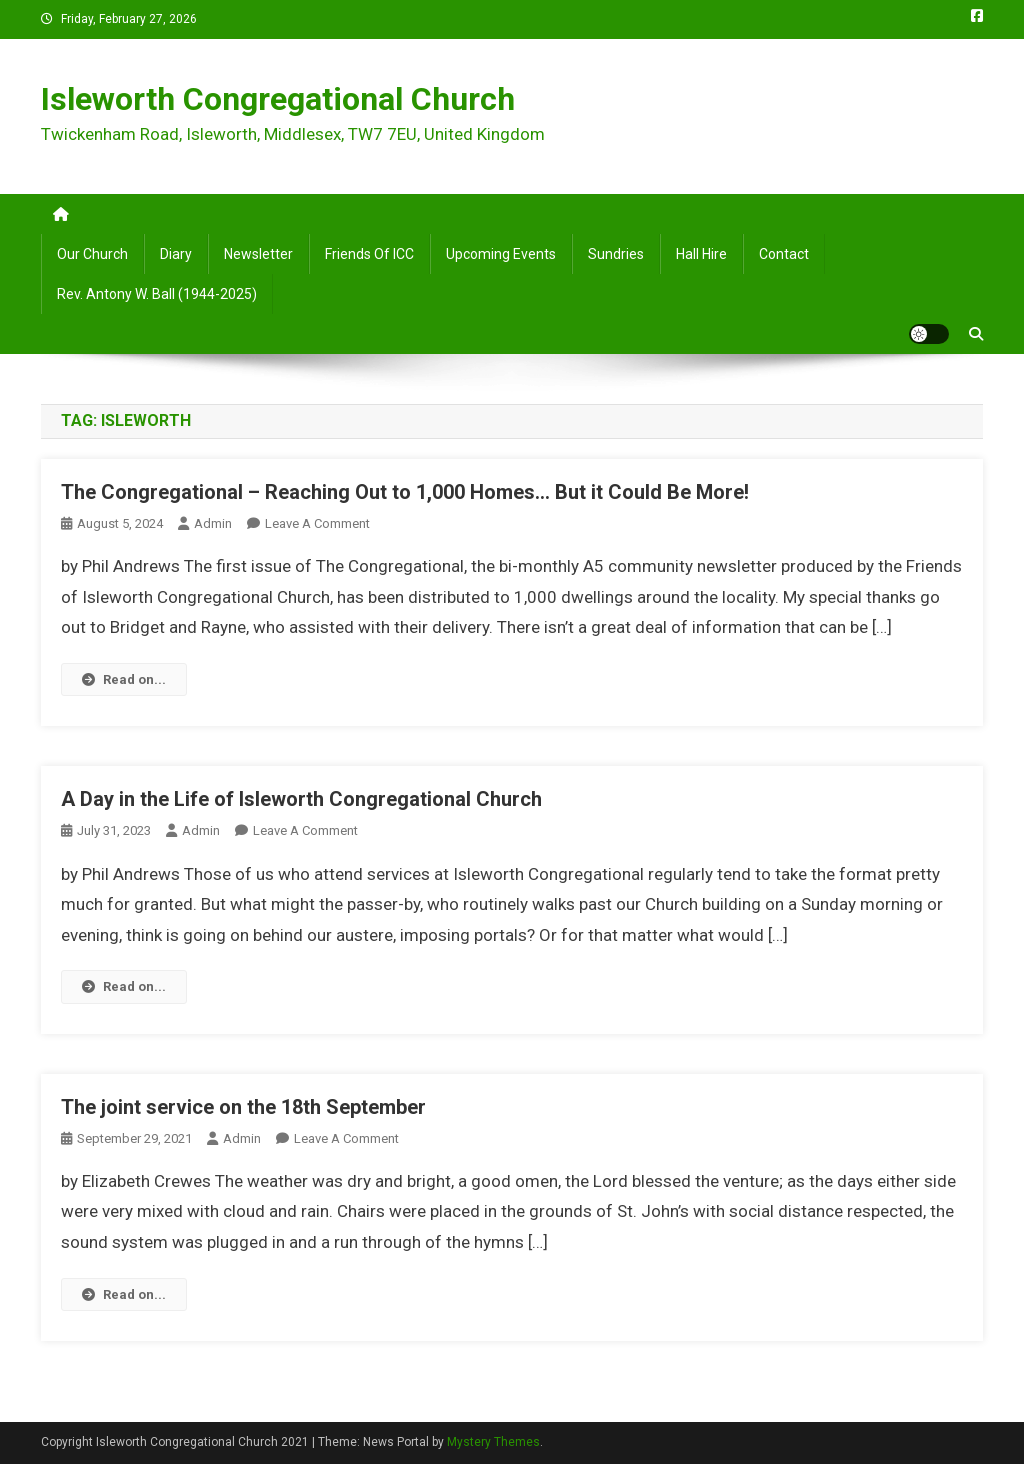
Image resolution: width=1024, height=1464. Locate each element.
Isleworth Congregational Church (278, 99)
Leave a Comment (317, 523)
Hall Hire (701, 254)
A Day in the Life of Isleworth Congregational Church (301, 799)
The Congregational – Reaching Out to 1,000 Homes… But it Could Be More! (405, 492)
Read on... (124, 679)
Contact (784, 254)
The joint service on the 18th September (243, 1107)
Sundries (616, 254)
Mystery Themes (493, 1442)
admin (213, 523)
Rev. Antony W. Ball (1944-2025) (157, 294)
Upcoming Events (501, 254)
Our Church (92, 254)
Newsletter (258, 254)
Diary (176, 254)
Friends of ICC (369, 254)
